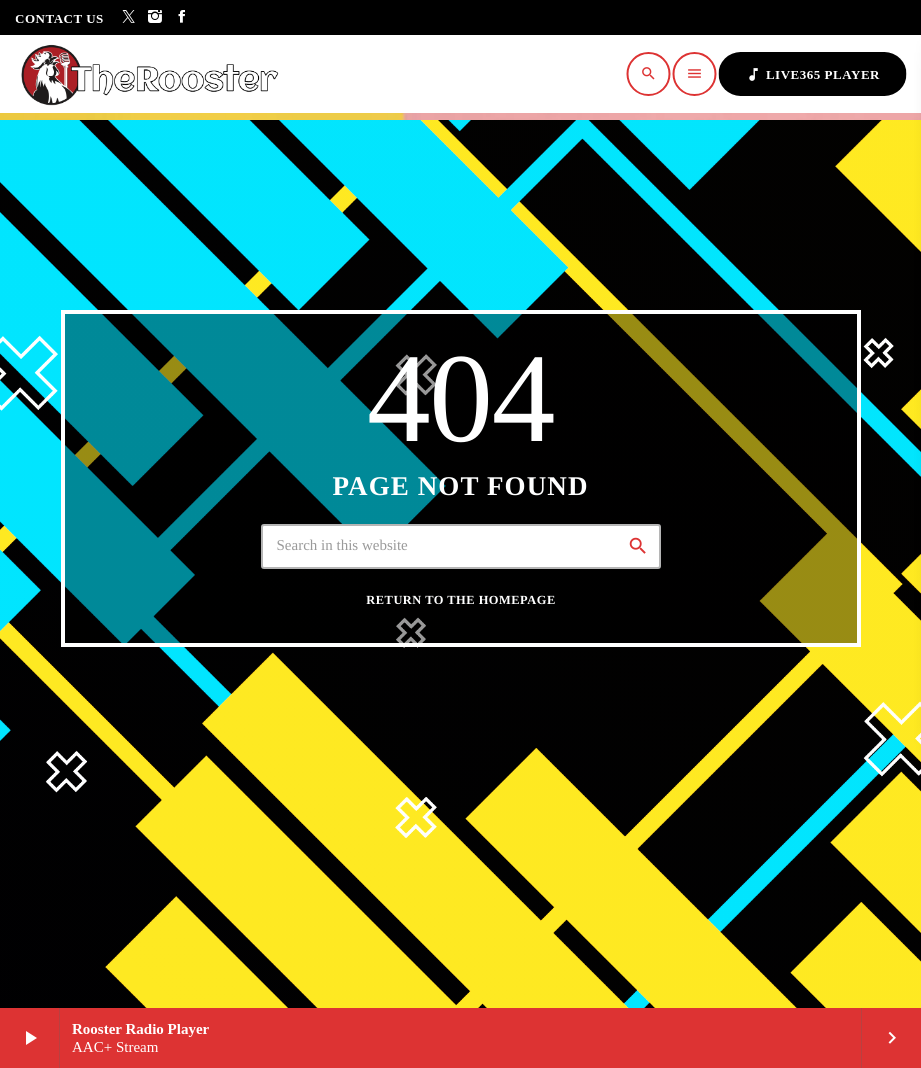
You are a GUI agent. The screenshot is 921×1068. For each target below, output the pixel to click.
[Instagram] (155, 17)
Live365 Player (812, 74)
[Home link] (155, 74)
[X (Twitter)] (129, 17)
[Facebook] (182, 17)
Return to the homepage (460, 600)
